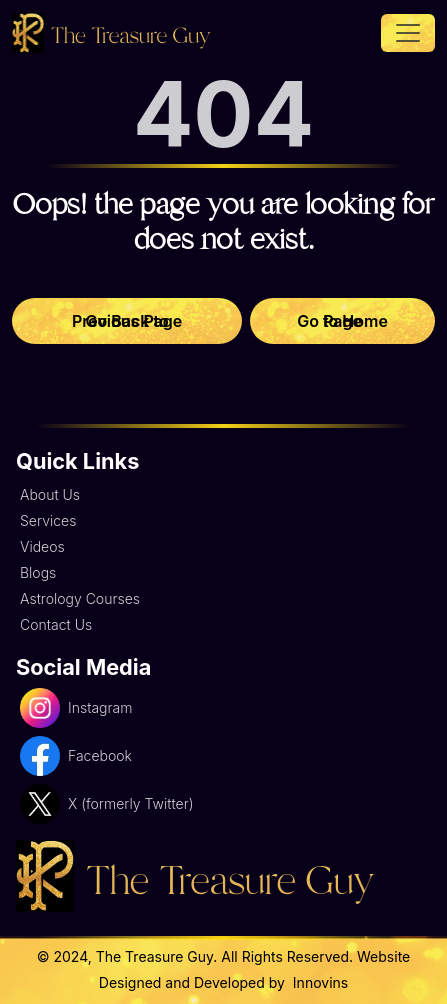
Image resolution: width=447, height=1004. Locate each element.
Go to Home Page (342, 321)
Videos (42, 546)
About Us (50, 494)
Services (48, 520)
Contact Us (56, 624)
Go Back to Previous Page (127, 321)
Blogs (38, 572)
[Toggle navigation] (408, 33)
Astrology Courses (80, 598)
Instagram (76, 708)
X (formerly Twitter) (107, 804)
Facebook (76, 756)
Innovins (318, 982)
